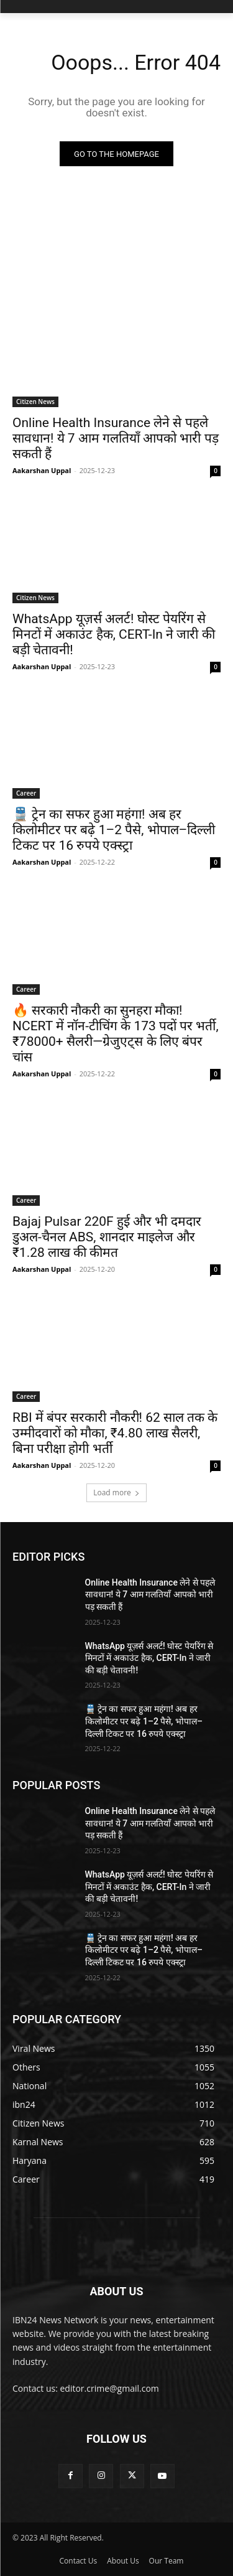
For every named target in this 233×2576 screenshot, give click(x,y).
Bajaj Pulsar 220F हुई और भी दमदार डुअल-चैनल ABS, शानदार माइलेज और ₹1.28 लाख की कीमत (106, 1237)
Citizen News (35, 401)
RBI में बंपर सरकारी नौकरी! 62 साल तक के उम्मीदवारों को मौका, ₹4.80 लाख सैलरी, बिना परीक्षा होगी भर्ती (114, 1433)
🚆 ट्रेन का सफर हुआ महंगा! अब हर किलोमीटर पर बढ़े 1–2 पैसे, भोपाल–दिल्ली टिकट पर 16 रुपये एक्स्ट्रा (113, 830)
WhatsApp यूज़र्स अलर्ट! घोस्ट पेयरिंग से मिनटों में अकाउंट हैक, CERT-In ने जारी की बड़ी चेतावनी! (113, 634)
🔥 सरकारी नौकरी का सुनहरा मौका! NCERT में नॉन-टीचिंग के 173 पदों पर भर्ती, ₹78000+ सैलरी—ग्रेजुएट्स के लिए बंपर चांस (115, 1034)
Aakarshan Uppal (41, 470)
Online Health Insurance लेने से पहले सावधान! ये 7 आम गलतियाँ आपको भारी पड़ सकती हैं (115, 438)
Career (26, 793)
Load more (116, 1492)
